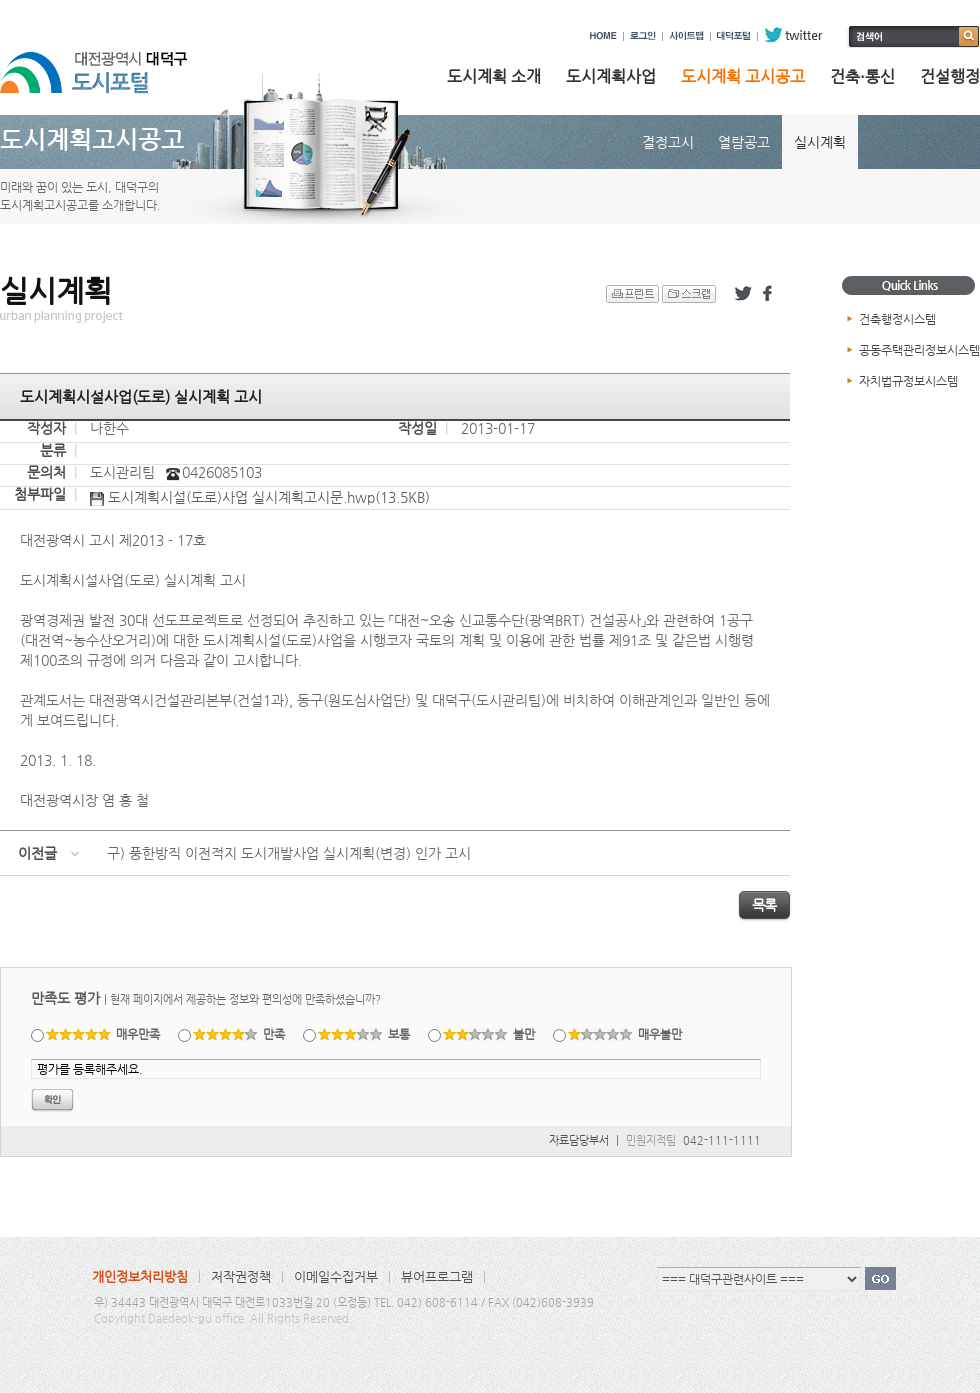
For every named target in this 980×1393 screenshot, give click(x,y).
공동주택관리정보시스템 (919, 350)
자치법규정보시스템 (908, 381)
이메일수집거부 (336, 1276)
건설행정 (950, 76)
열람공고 (744, 142)
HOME (603, 35)
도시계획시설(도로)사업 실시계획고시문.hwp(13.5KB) (260, 498)
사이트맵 (686, 35)
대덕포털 (734, 35)
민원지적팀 (651, 1140)
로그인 (643, 35)
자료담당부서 (579, 1140)
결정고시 (668, 142)
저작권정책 (241, 1276)
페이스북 (771, 294)
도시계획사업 (611, 76)
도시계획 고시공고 (743, 76)
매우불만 (625, 1034)
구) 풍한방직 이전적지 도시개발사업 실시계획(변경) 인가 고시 (289, 853)
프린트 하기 (632, 294)
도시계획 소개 (494, 76)
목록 (764, 905)
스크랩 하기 (689, 294)
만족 (239, 1034)
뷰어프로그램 (437, 1276)
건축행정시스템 (897, 319)
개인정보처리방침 (140, 1276)
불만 (489, 1034)
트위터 (743, 294)
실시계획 (820, 142)
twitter (793, 35)
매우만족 (103, 1034)
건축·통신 (862, 76)
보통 (364, 1034)
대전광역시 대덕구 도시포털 (110, 63)
